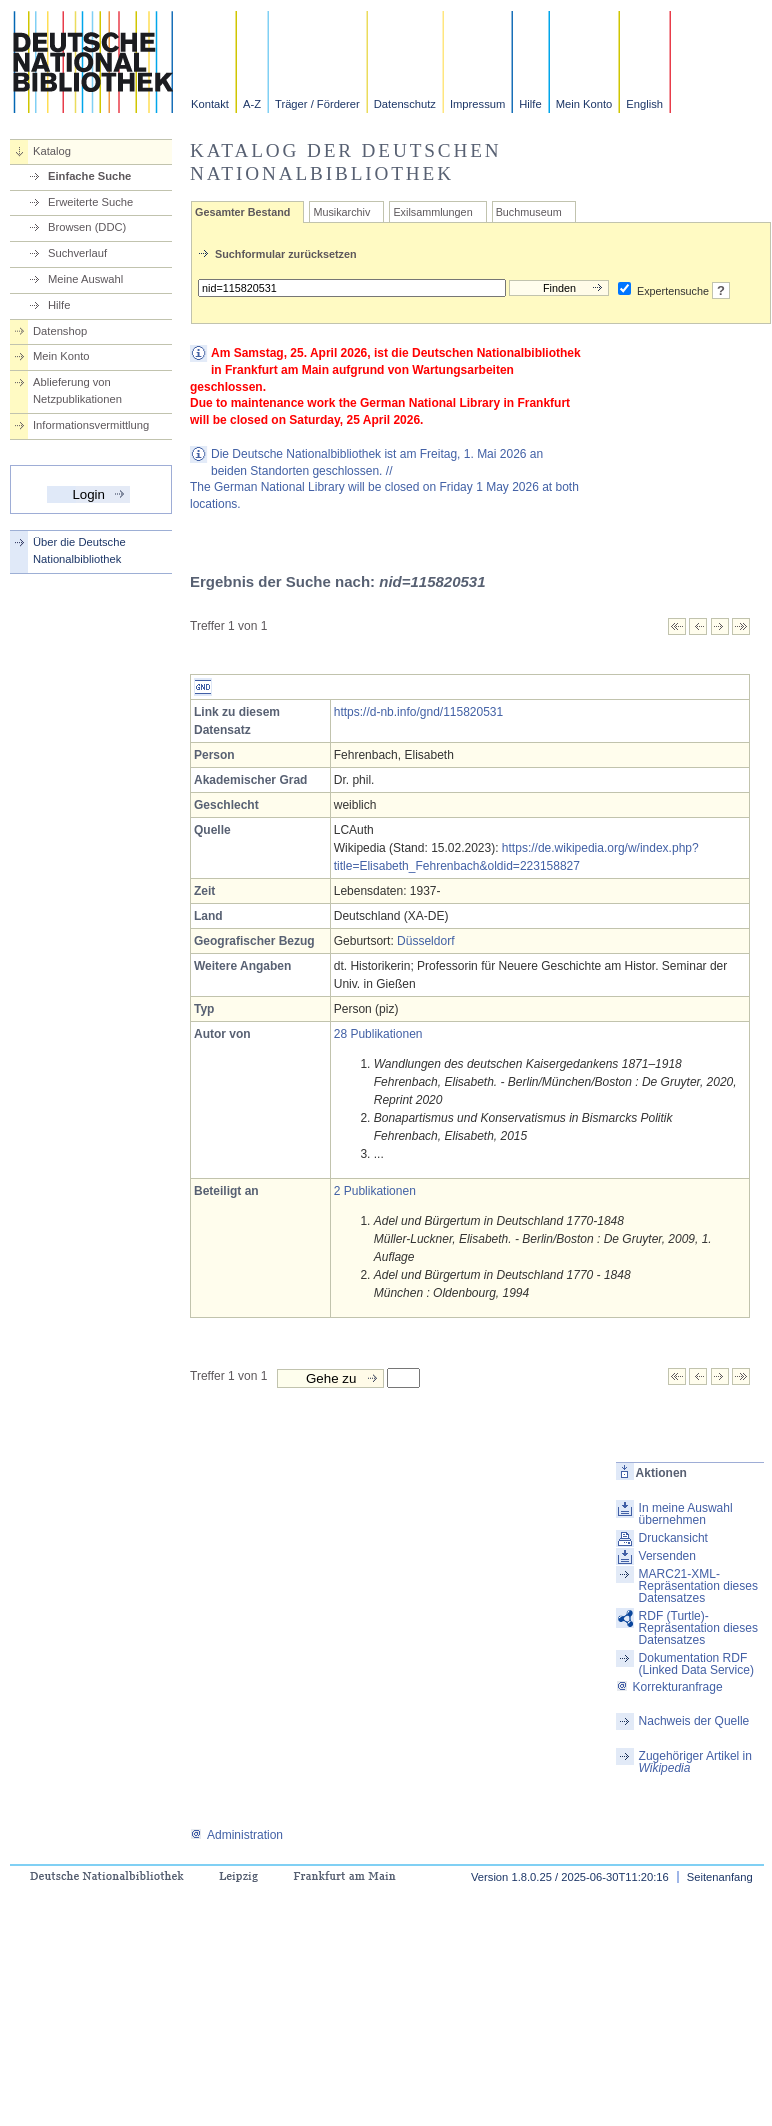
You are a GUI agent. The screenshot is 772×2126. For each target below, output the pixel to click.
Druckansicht (673, 1538)
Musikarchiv (341, 212)
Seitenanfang (720, 1877)
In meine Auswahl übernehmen (686, 1514)
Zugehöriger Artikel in (695, 1762)
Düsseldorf (425, 941)
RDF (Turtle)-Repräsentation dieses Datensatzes (698, 1628)
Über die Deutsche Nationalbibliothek (79, 550)
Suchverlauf (77, 253)
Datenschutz (405, 104)
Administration (236, 1835)
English (644, 104)
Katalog (52, 151)
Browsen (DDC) (87, 227)
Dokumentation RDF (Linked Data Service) (696, 1664)
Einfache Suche (89, 176)
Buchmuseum (529, 212)
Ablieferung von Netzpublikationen (77, 390)
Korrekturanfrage (669, 1687)
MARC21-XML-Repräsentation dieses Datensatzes (698, 1586)
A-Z (252, 104)
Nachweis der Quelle (694, 1721)
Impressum (477, 104)
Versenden (667, 1556)
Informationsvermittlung (91, 425)
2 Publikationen (375, 1191)
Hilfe (530, 104)
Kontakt (210, 104)
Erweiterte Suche (90, 202)
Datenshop (60, 331)
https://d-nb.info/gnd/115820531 (418, 712)
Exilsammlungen (432, 212)
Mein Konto (584, 104)
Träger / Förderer (317, 104)
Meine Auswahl (85, 279)
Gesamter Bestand (242, 212)
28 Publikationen (378, 1034)
